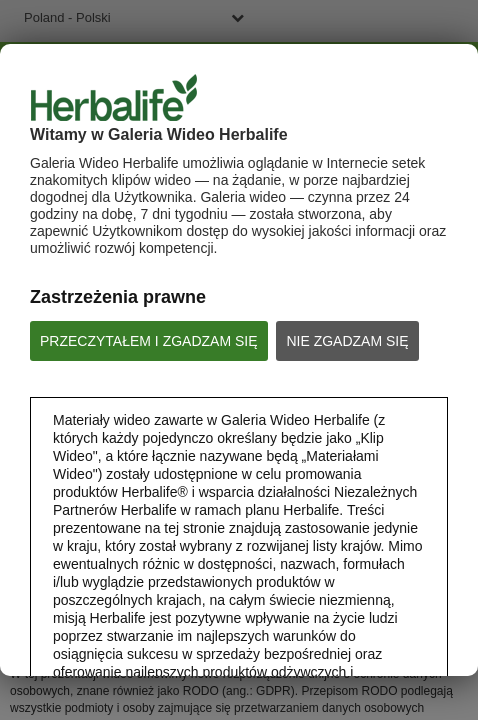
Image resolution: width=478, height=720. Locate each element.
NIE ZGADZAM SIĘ (347, 341)
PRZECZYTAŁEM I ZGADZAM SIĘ (149, 341)
